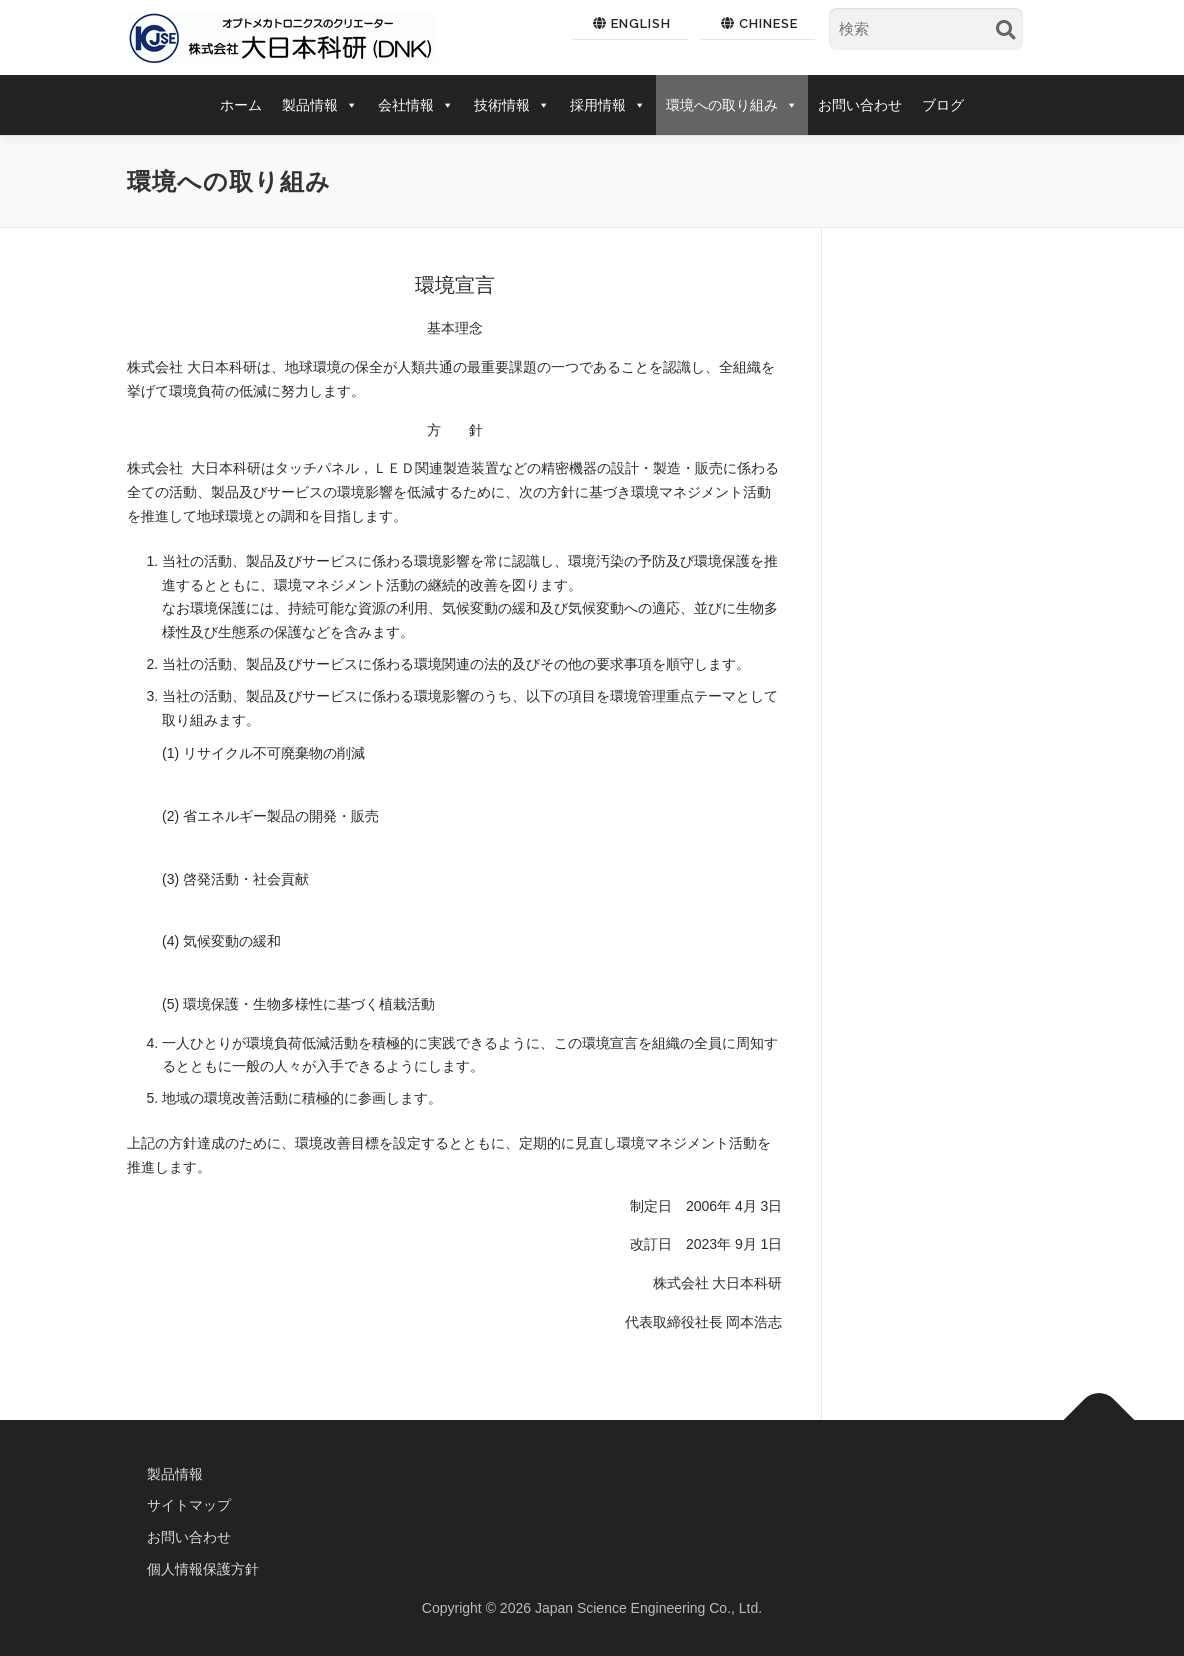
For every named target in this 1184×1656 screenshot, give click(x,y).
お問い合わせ (860, 105)
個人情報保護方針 (203, 1569)
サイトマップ (189, 1505)
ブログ (943, 105)
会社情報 (416, 105)
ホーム (241, 105)
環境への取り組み (732, 105)
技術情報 (512, 105)
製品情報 (320, 105)
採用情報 (608, 105)
